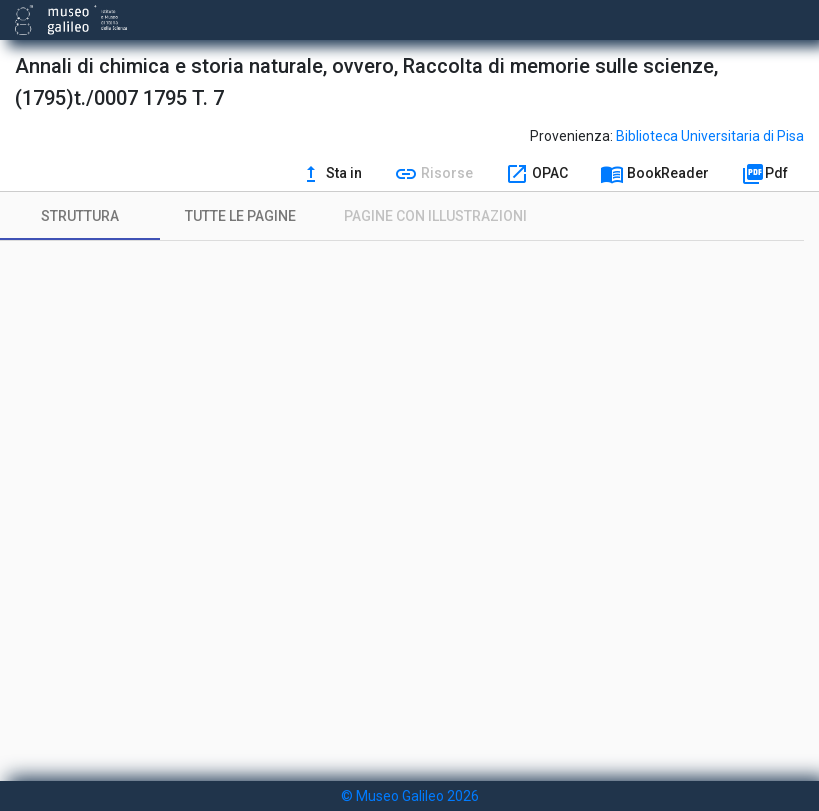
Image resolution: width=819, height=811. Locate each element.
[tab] (80, 216)
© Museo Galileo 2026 (410, 796)
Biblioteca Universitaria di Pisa (710, 136)
